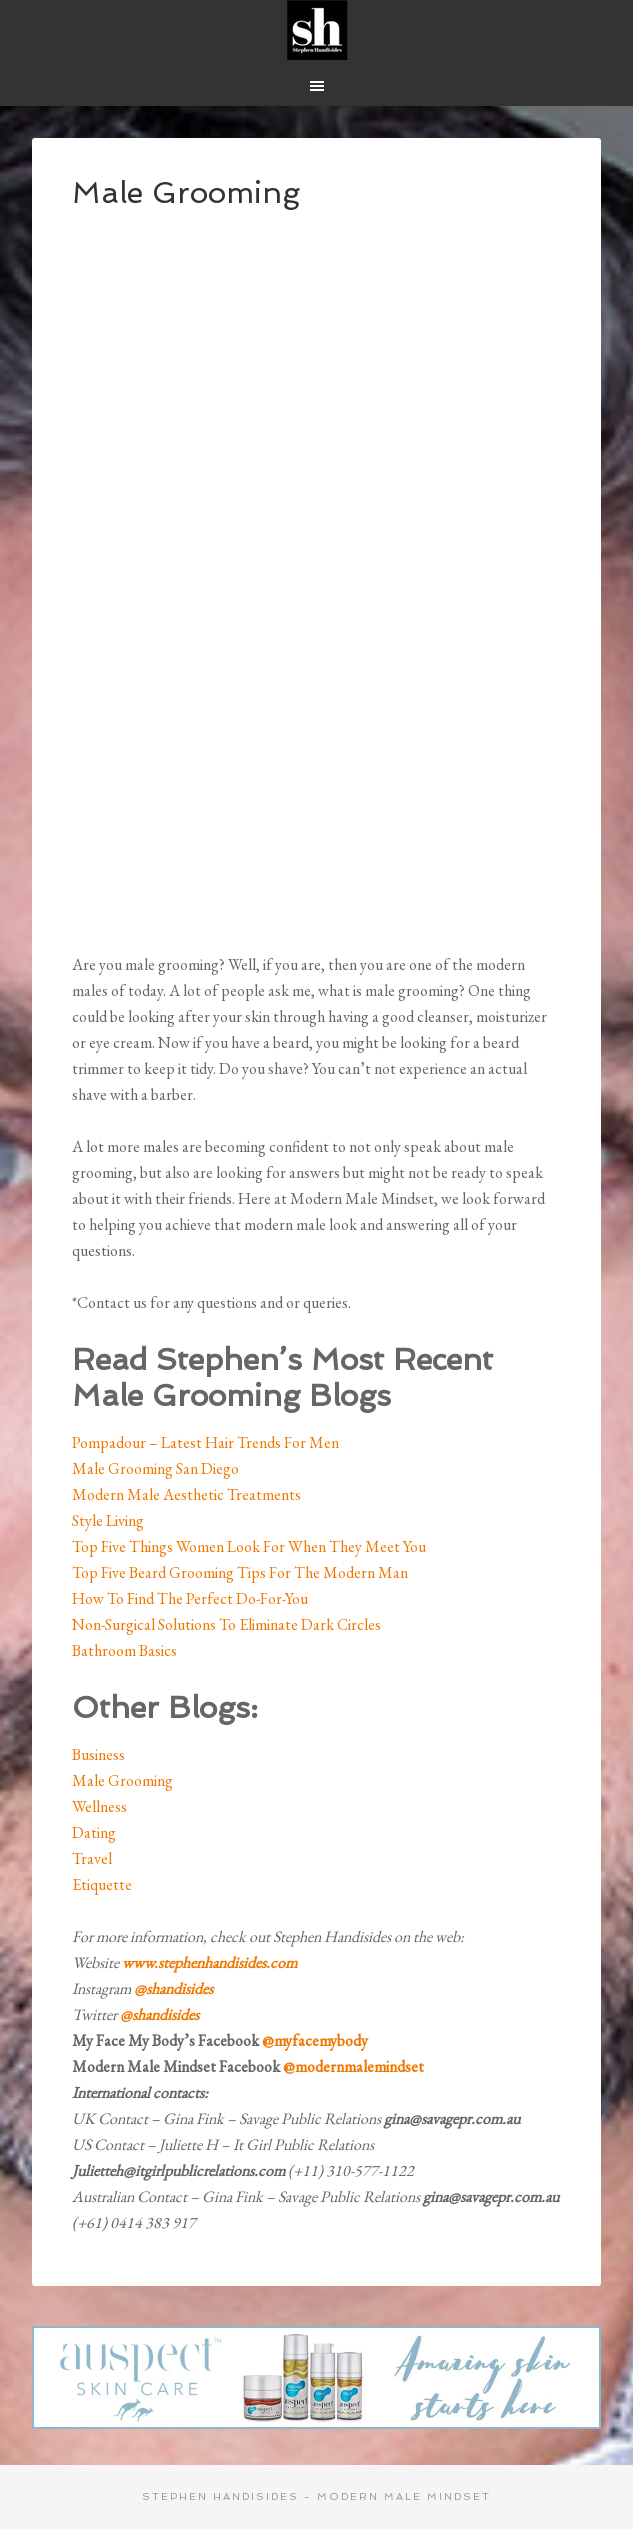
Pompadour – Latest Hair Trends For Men (205, 1442)
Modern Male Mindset (317, 30)
